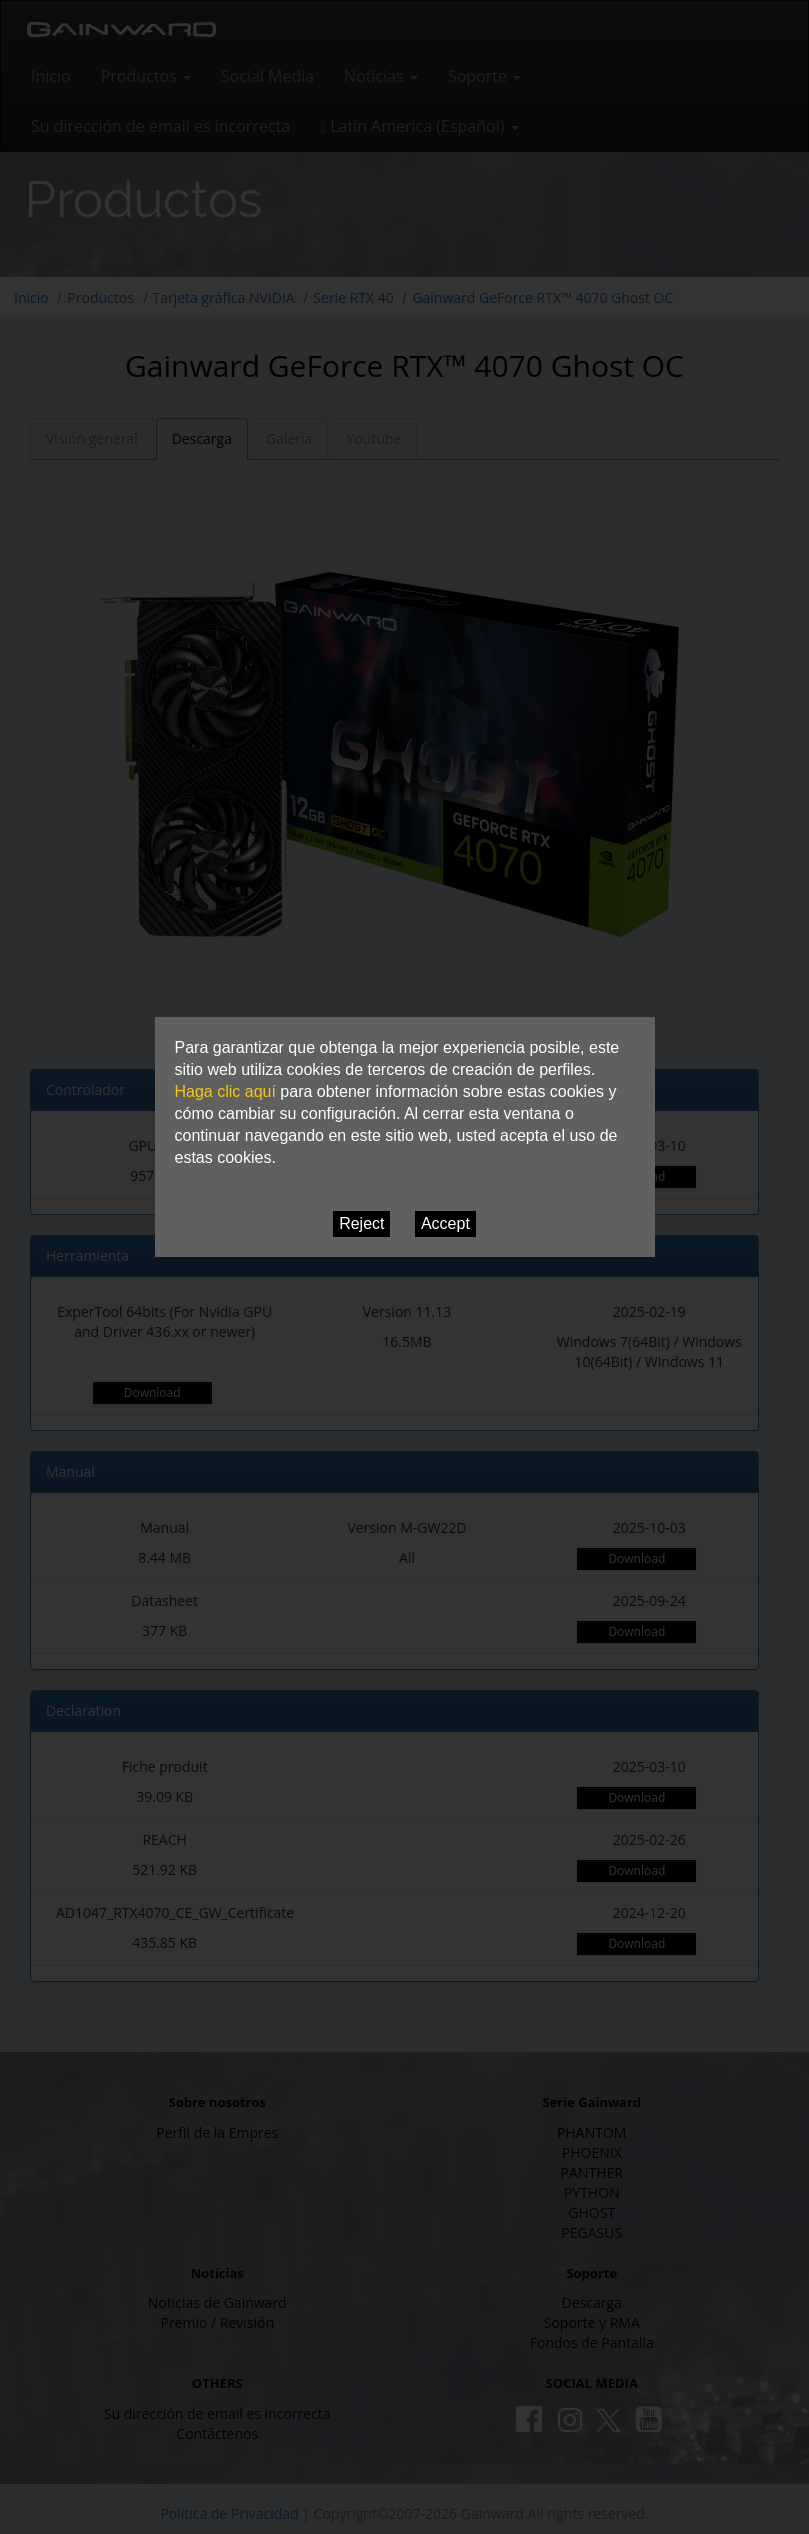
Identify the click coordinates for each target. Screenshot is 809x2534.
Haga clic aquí (225, 1091)
